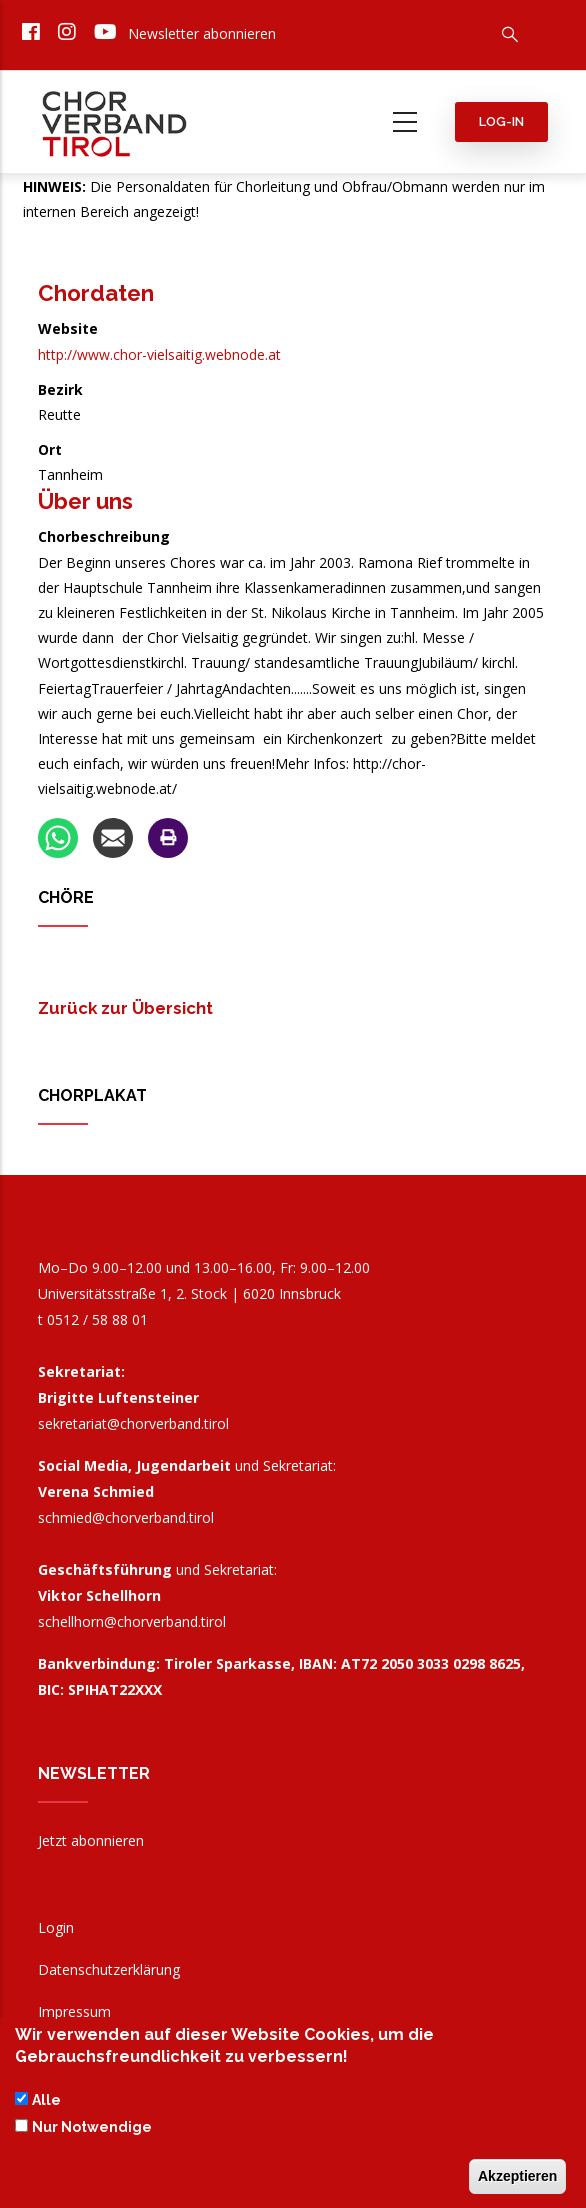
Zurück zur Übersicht (125, 1008)
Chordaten (96, 293)
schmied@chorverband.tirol (126, 1517)
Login (56, 1927)
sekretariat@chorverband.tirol (133, 1423)
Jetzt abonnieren (91, 1840)
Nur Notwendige (92, 2128)
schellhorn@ (132, 1621)
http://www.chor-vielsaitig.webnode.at (159, 354)
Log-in (501, 121)
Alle (46, 2102)
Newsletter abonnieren (202, 33)
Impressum (74, 2011)
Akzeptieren (517, 2178)
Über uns (85, 501)
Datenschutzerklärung (109, 1969)
